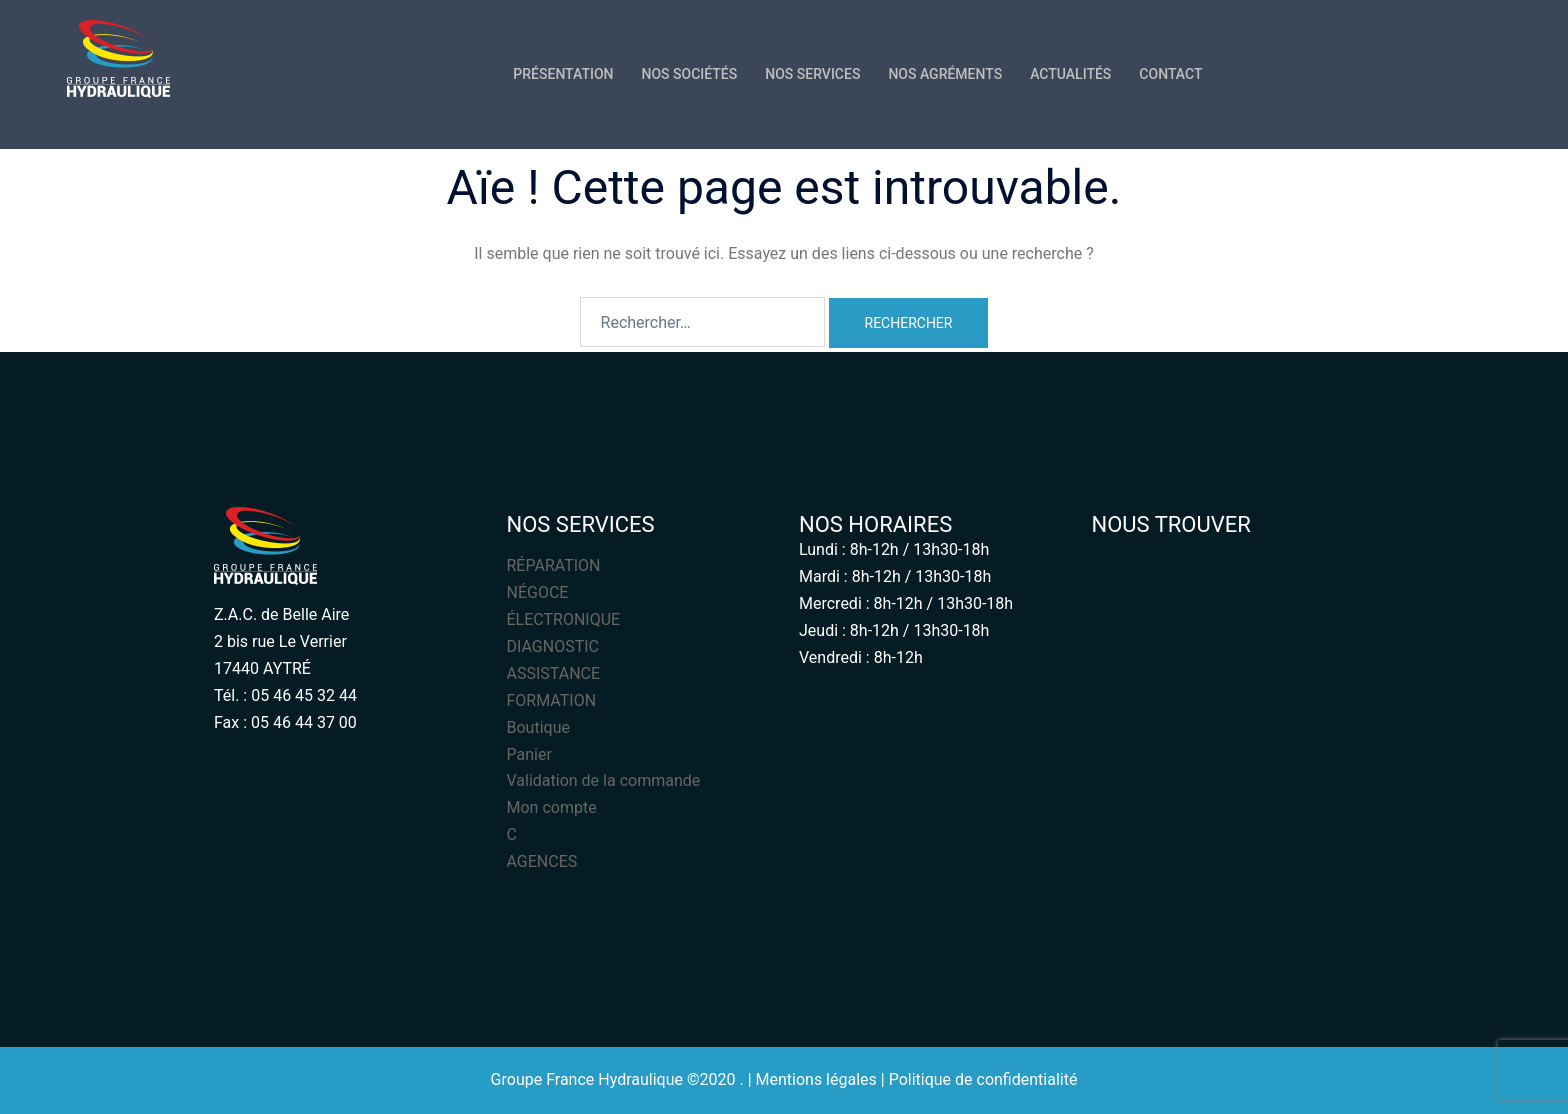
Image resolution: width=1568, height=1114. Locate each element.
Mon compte (552, 807)
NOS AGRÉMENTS (945, 74)
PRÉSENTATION (563, 74)
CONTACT (1170, 74)
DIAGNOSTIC (553, 646)
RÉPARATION (554, 565)
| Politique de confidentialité (979, 1079)
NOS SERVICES (812, 74)
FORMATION (552, 700)
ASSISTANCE (554, 673)
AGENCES (542, 861)
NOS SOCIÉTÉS (690, 74)
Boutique (538, 727)
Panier (529, 754)
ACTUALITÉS (1070, 74)
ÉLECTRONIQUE (564, 619)
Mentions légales (816, 1079)
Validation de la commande (604, 780)
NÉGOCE (538, 592)
